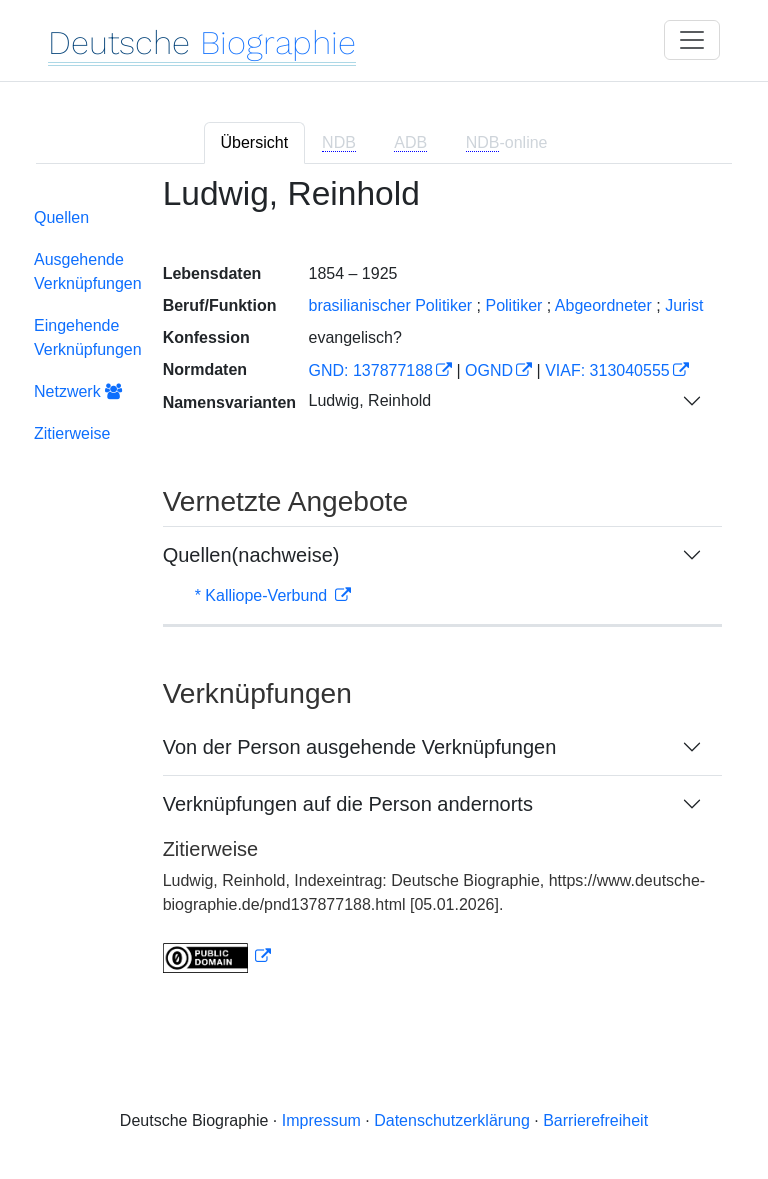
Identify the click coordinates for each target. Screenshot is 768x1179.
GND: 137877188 (370, 370)
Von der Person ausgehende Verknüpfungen (360, 747)
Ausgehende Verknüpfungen (88, 271)
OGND (489, 370)
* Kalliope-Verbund (263, 595)
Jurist (684, 305)
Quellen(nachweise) (251, 555)
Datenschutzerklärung (452, 1120)
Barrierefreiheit (595, 1120)
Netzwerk (78, 391)
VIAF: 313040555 (607, 370)
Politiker (513, 305)
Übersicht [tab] (255, 142)
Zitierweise (72, 433)
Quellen (61, 217)
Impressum (321, 1120)
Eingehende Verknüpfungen (88, 337)
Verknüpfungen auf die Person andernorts (348, 804)
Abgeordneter (603, 305)
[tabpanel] (384, 587)
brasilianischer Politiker (390, 305)
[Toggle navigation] (692, 40)
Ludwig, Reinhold (369, 400)
